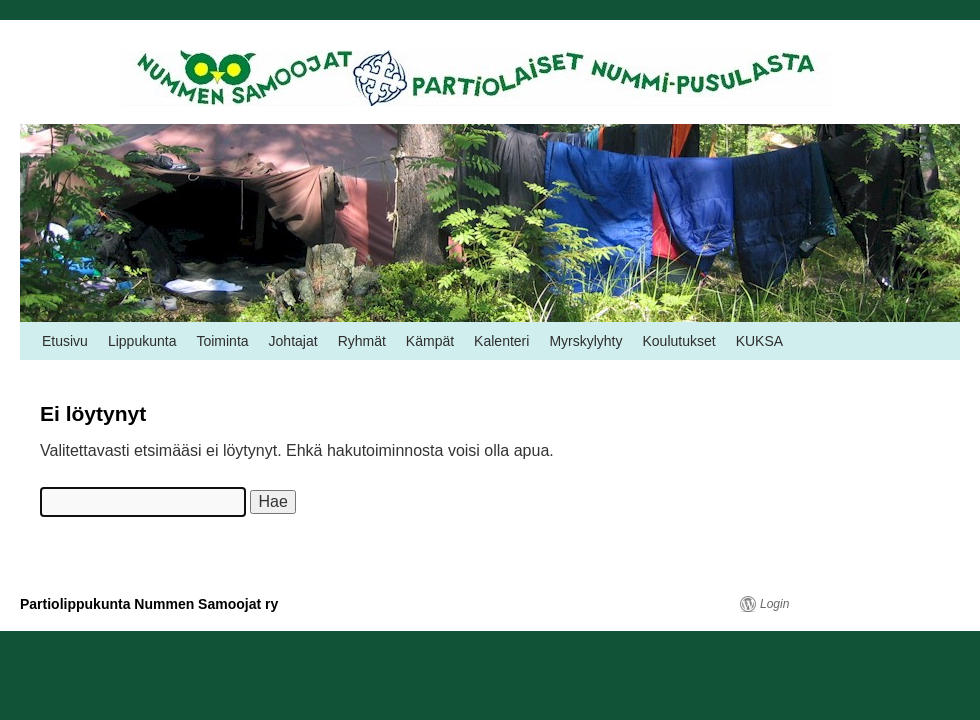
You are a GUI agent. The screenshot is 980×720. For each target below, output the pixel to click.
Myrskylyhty (585, 341)
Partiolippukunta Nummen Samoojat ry (149, 604)
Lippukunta (142, 341)
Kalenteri (501, 341)
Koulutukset (679, 341)
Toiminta (222, 341)
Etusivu (65, 341)
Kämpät (430, 341)
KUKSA (759, 341)
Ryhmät (362, 341)
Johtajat (293, 341)
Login (774, 604)
